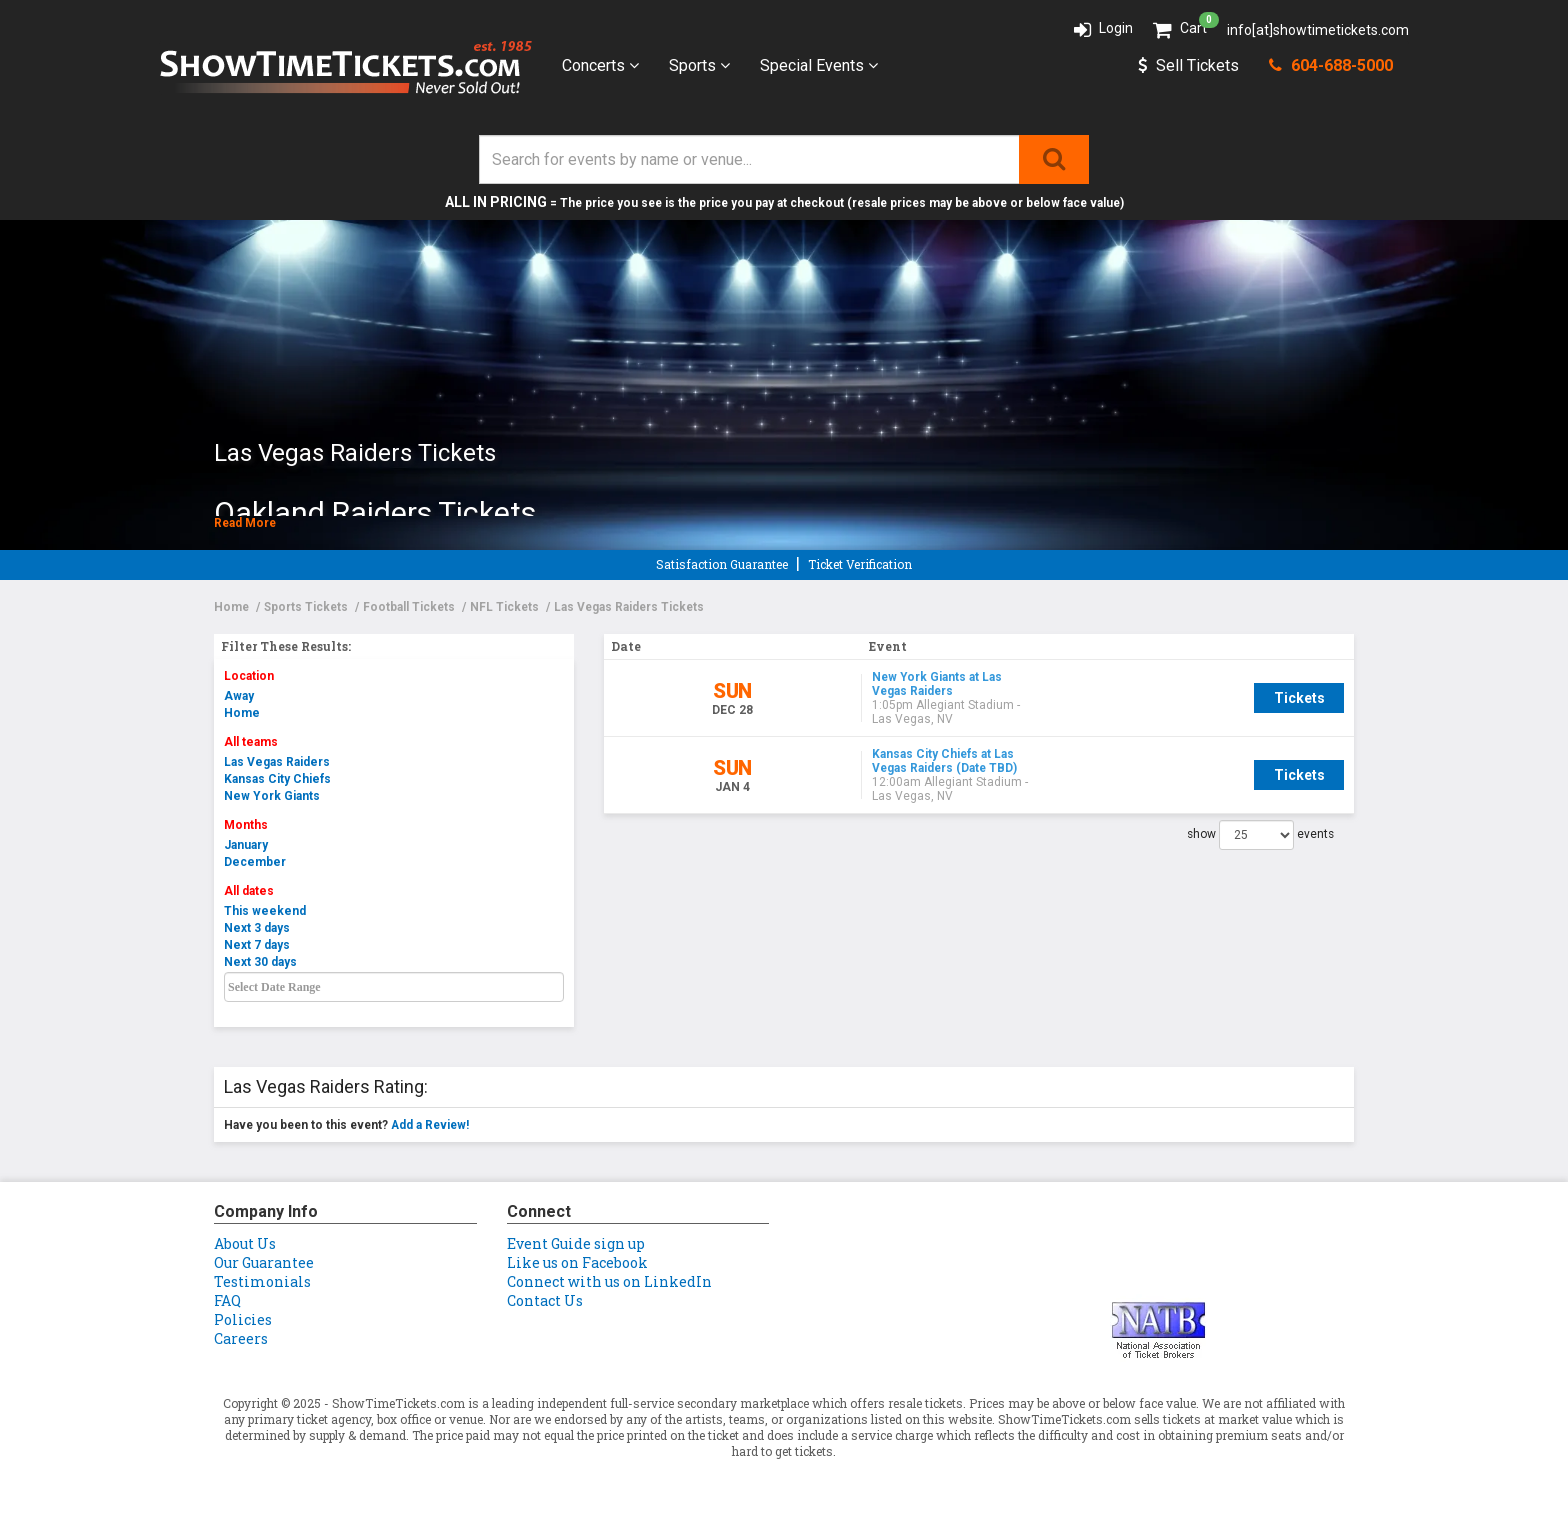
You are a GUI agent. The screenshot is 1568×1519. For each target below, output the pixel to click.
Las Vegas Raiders (277, 762)
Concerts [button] (600, 65)
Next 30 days (260, 962)
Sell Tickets (1188, 65)
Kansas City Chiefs (277, 779)
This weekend (265, 911)
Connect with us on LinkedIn (609, 1281)
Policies (243, 1319)
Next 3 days (257, 928)
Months (246, 825)
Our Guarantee (264, 1262)
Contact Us (545, 1300)
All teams (251, 742)
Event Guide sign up (576, 1243)
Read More (245, 523)
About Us (245, 1243)
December (255, 862)
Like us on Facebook (577, 1262)
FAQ (227, 1300)
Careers (241, 1338)
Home (242, 713)
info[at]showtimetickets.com (1318, 30)
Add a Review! (430, 1125)
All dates (249, 891)
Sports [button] (699, 65)
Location (249, 676)
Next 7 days (257, 945)
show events (1260, 819)
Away (239, 696)
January (246, 845)
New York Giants (272, 796)
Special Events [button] (819, 65)
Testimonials (262, 1281)
